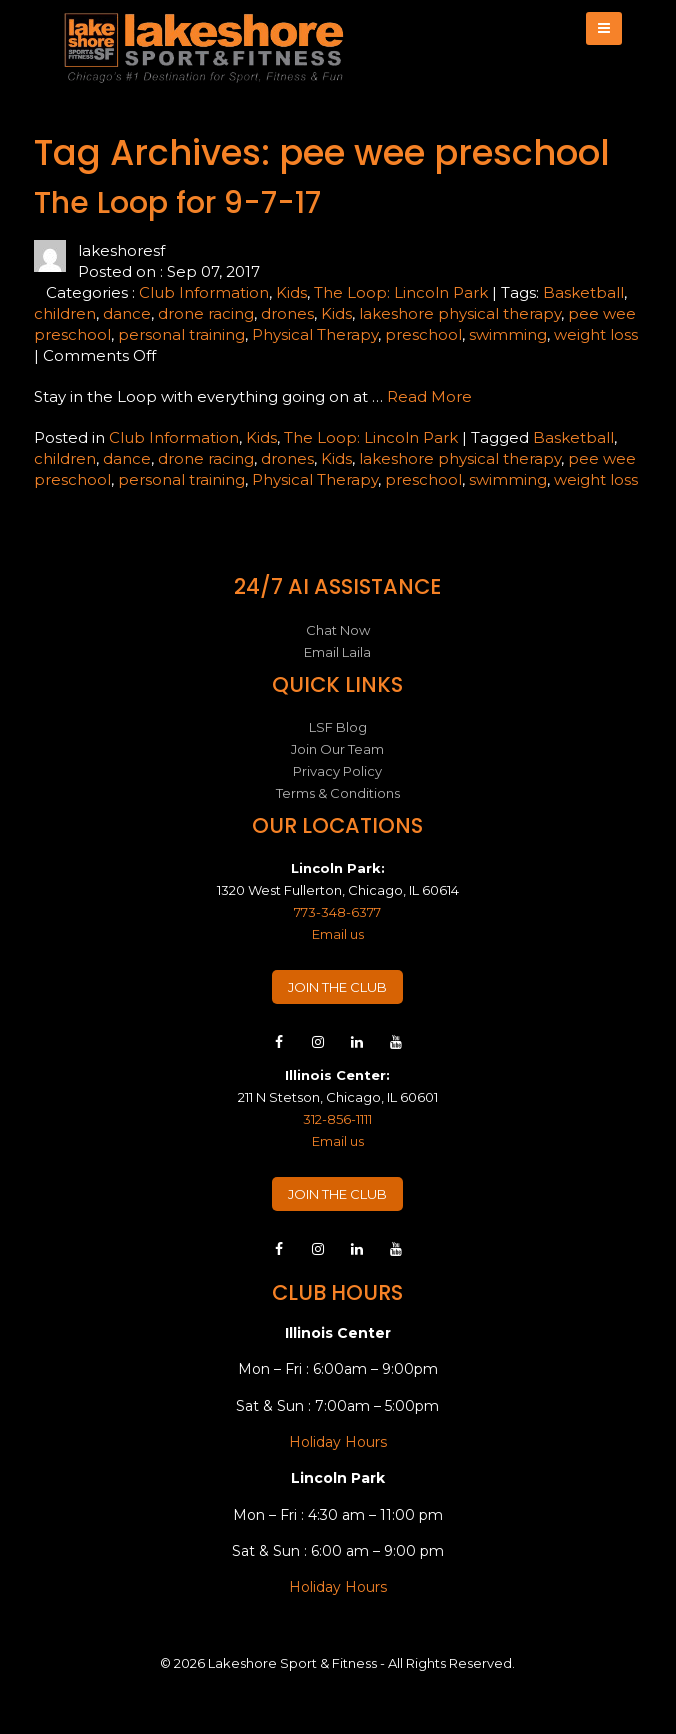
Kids (291, 292)
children (65, 313)
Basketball (583, 292)
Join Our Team (337, 749)
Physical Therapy (315, 334)
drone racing (206, 313)
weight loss (596, 334)
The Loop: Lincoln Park (401, 292)
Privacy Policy (337, 771)
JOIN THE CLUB (337, 987)
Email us (338, 934)
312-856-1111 (337, 1119)
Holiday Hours (338, 1442)
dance (127, 313)
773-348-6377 (337, 912)
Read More (429, 396)
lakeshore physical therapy (460, 313)
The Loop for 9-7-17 (177, 203)
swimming (508, 334)
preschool (423, 334)
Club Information (204, 292)
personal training (181, 334)
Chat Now (338, 630)
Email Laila (337, 652)
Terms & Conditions (338, 793)
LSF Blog (338, 727)
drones (287, 313)
